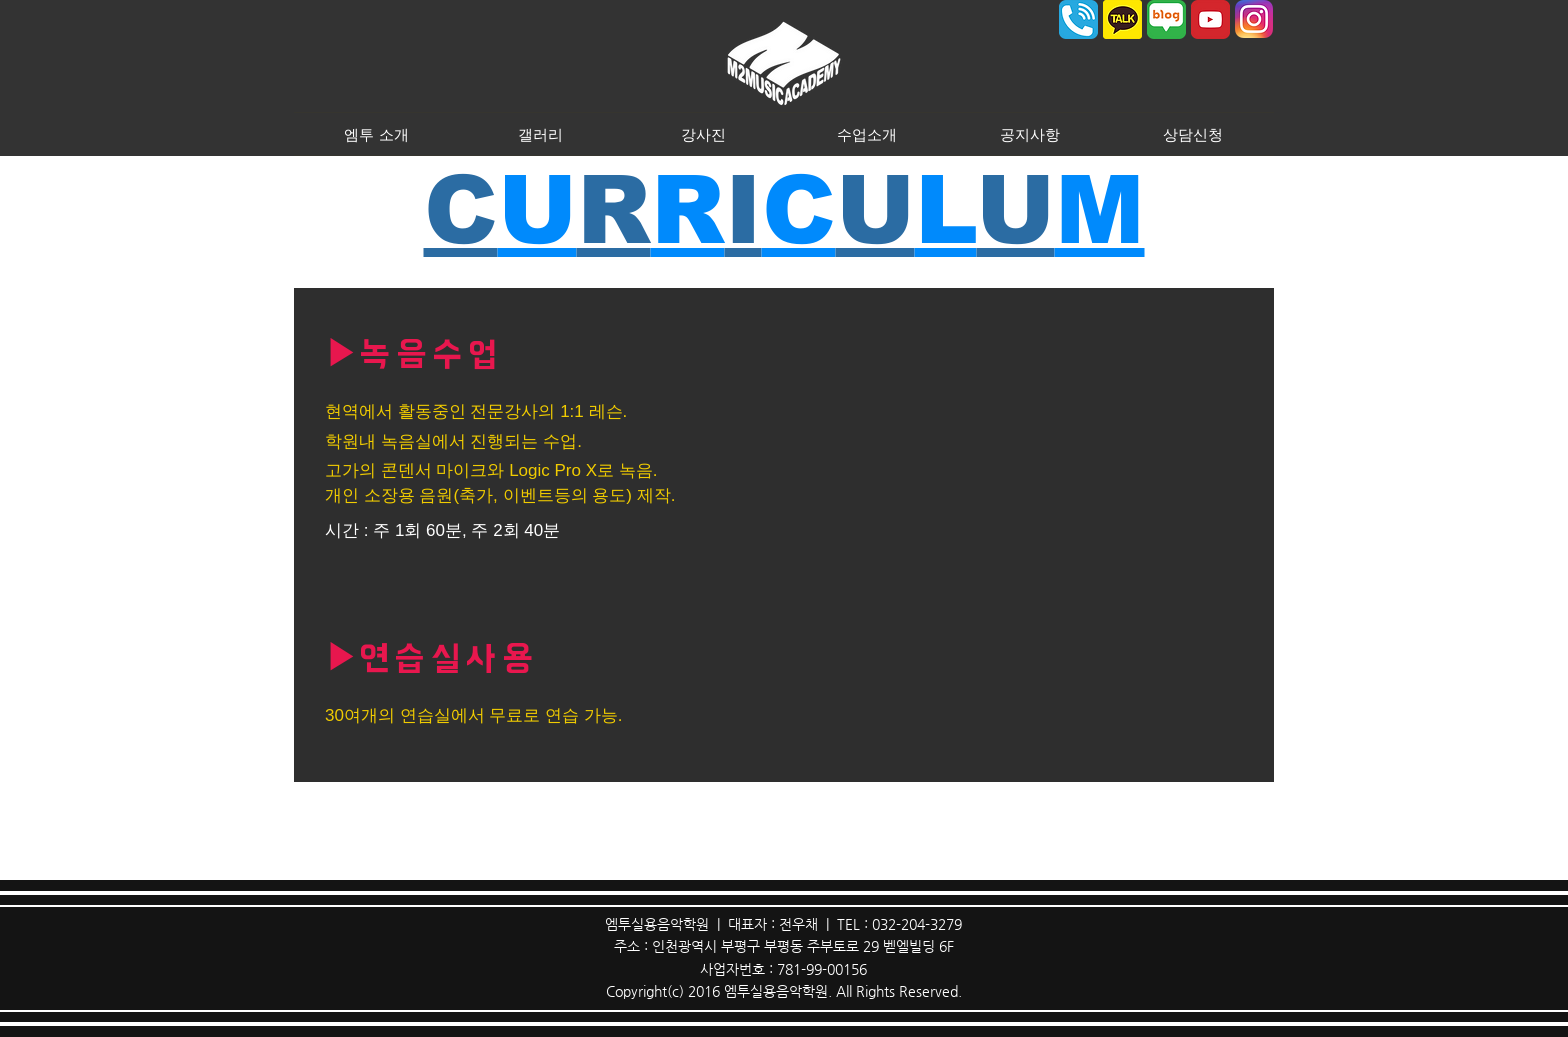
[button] (376, 134)
